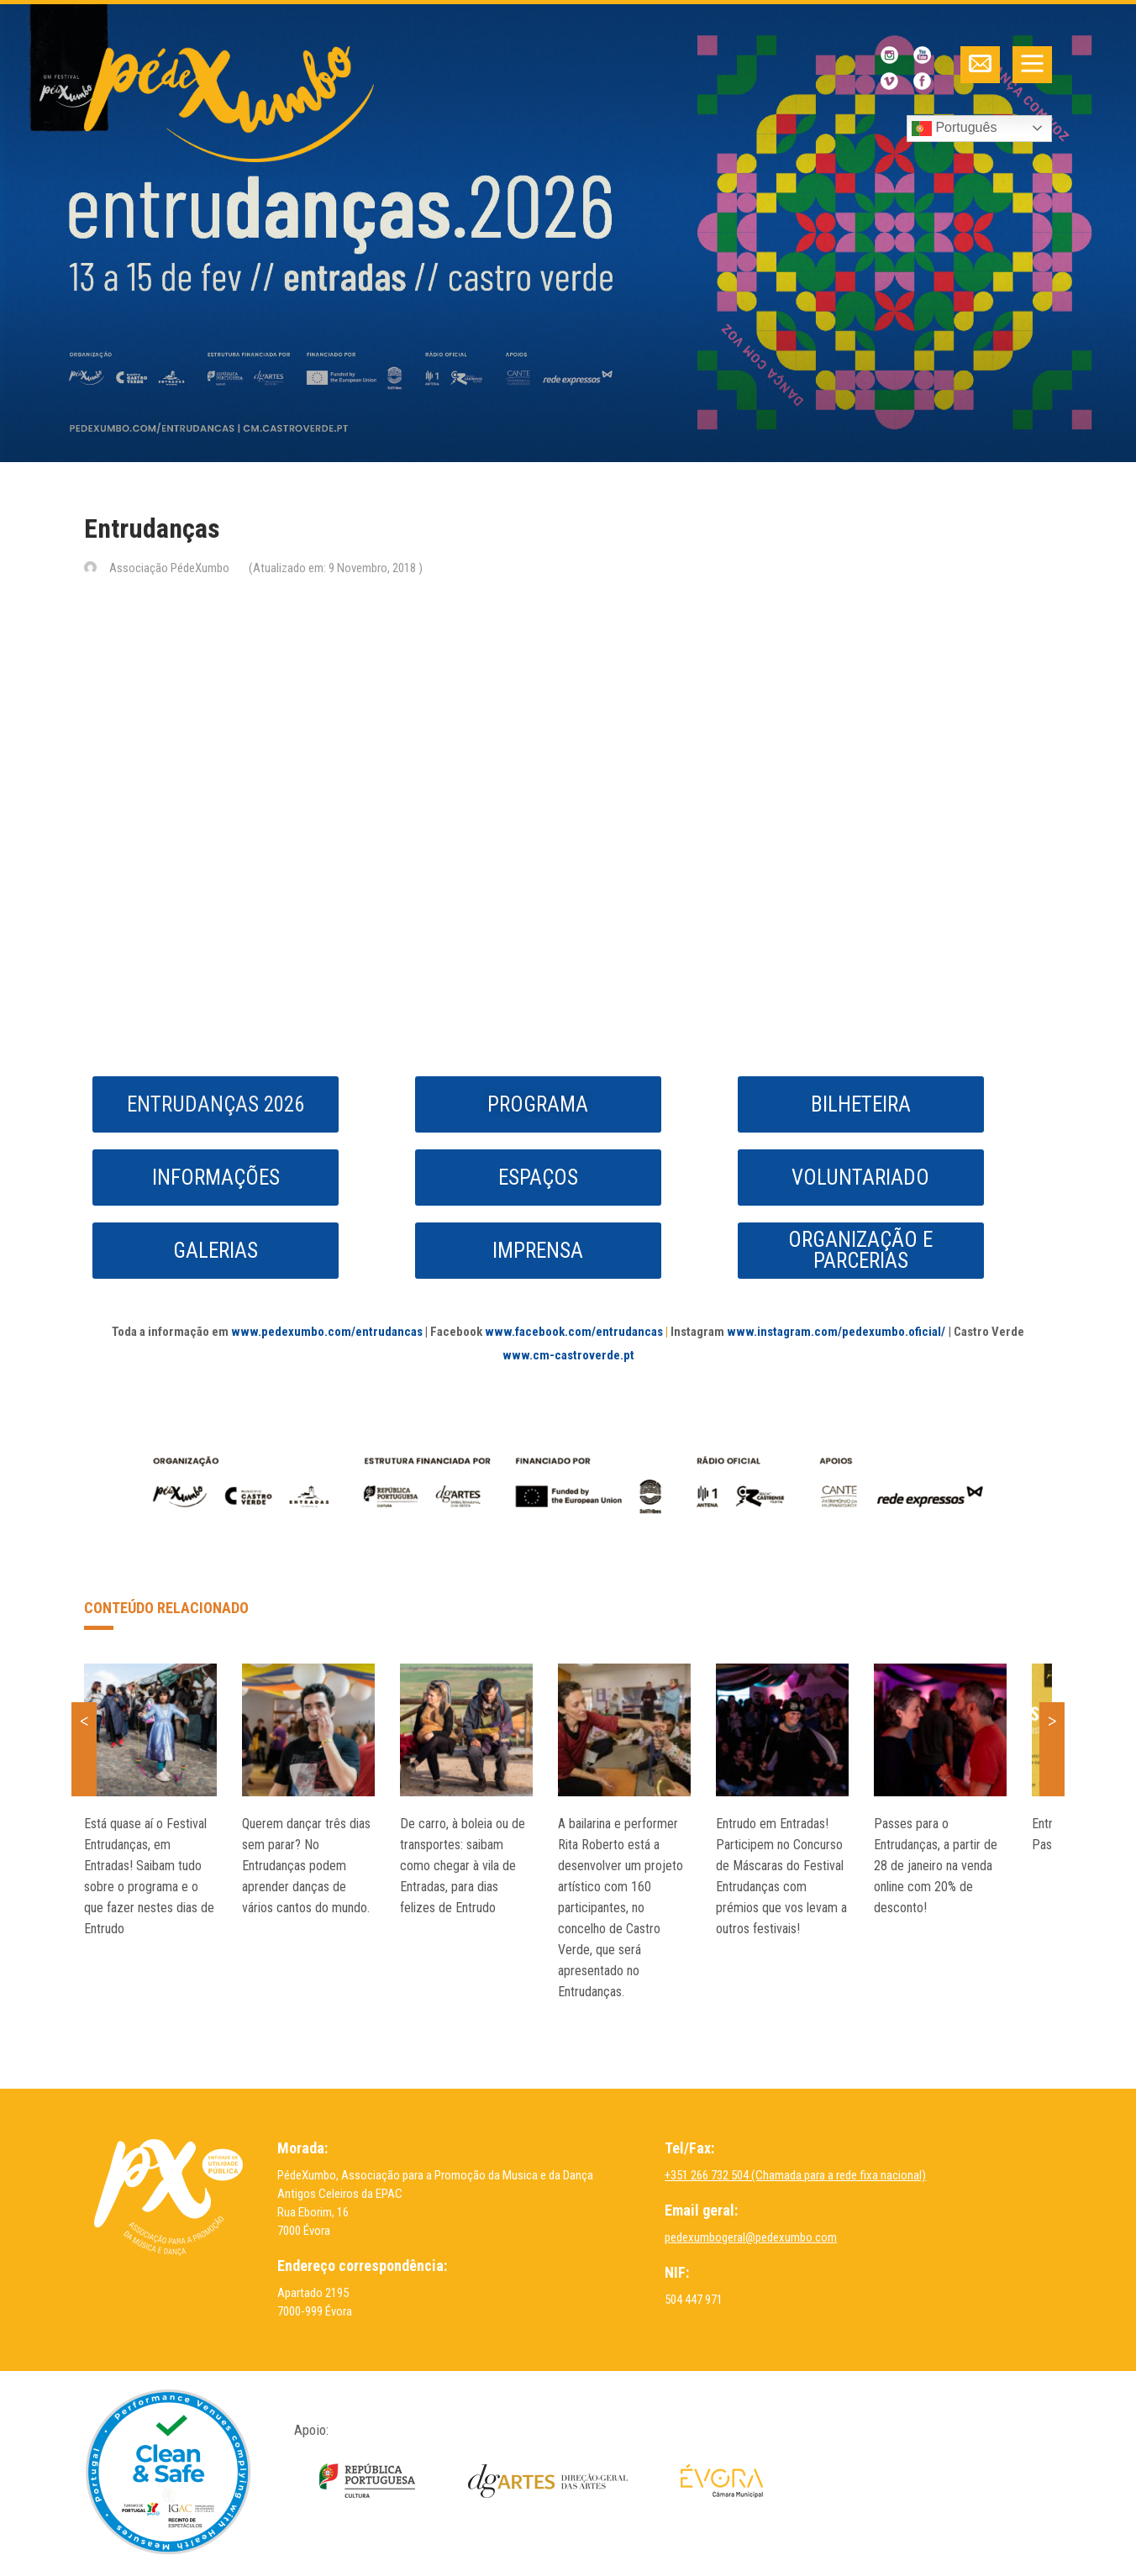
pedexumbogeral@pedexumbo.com (751, 2237)
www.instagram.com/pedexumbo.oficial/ (836, 1331)
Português (954, 128)
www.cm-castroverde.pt (568, 1355)
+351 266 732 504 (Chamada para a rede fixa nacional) (795, 2175)
